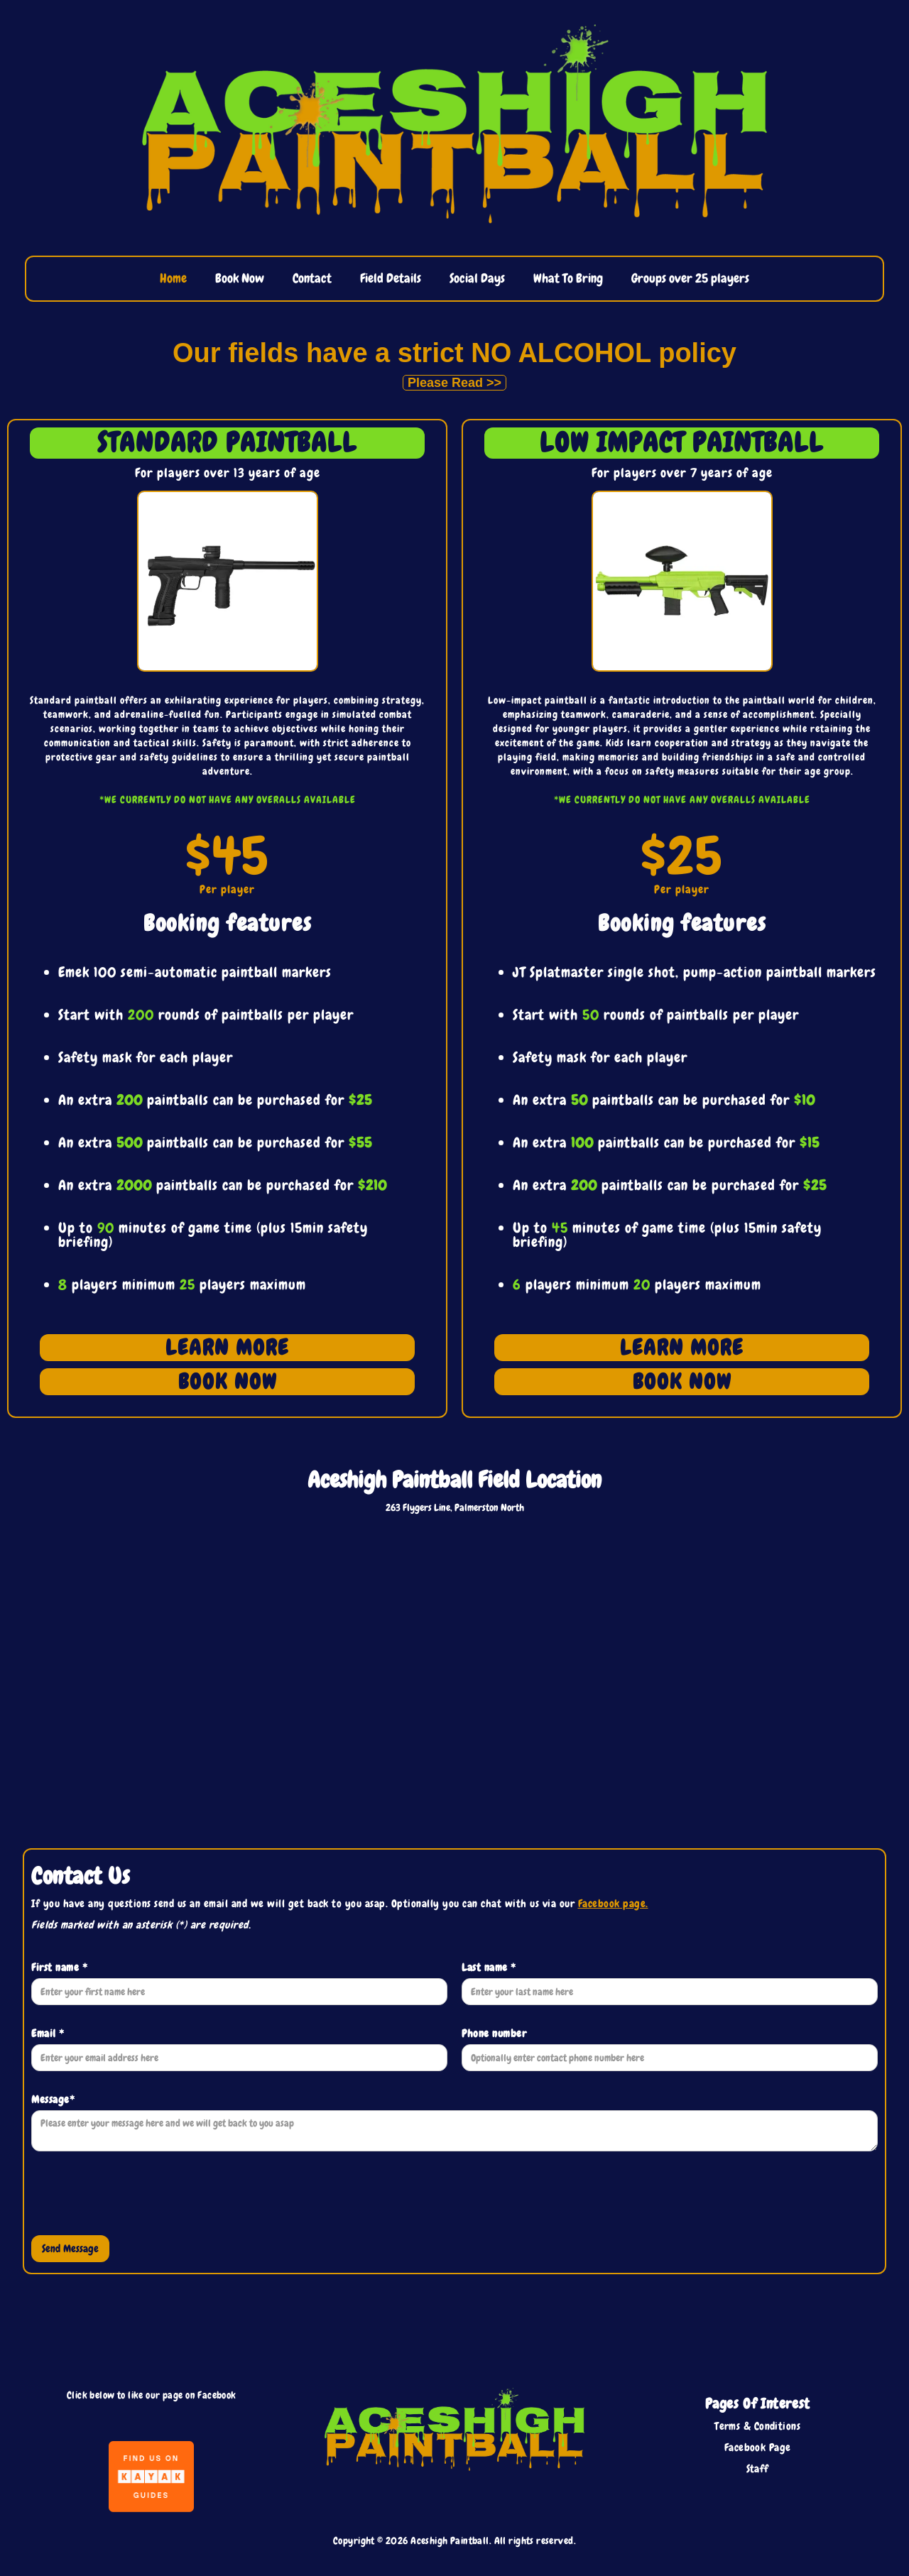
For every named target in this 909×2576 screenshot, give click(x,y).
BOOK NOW (227, 1381)
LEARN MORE (227, 1347)
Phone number (494, 2033)
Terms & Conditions (757, 2426)
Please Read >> (454, 383)
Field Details (390, 278)
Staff (757, 2469)
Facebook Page (757, 2447)
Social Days (477, 278)
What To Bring (568, 278)
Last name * (489, 1967)
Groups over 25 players (690, 278)
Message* (53, 2099)
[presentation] (139, 2197)
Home (173, 278)
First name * (59, 1967)
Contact (312, 278)
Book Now (239, 278)
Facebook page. (613, 1903)
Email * (48, 2033)
